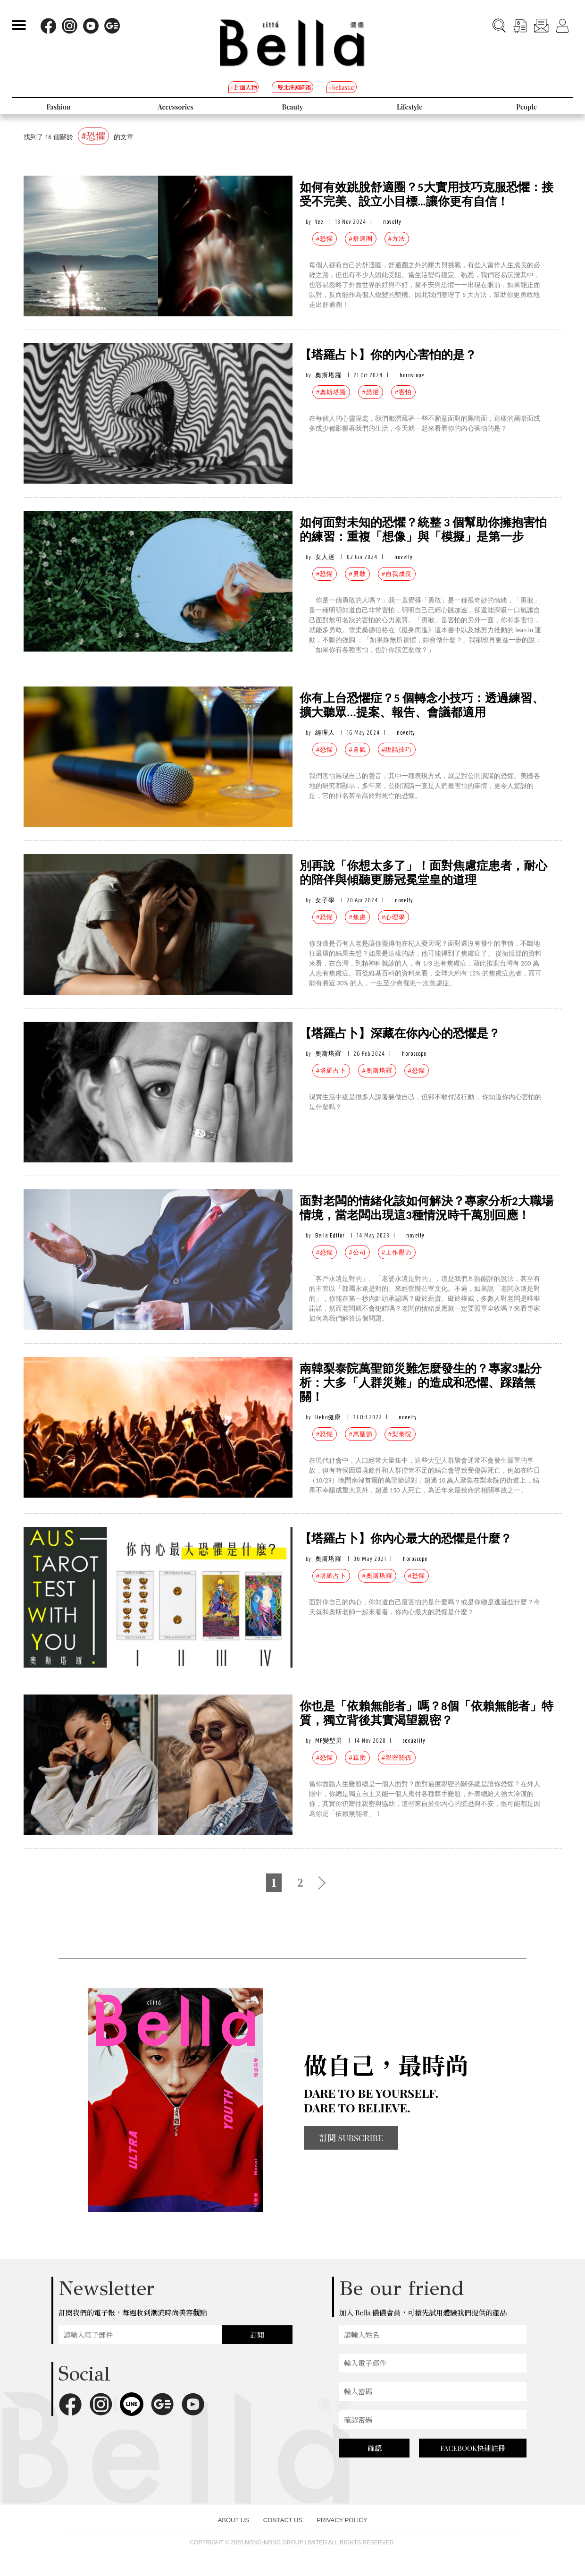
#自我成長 (397, 573)
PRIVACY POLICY (342, 2520)
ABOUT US (233, 2520)
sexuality (414, 1740)
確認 (375, 2448)
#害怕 (403, 392)
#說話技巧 (397, 749)
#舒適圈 (360, 238)
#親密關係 (397, 1757)
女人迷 (325, 556)
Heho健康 (328, 1417)
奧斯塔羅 (328, 375)
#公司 (357, 1252)
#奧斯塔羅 (331, 392)
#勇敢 (357, 573)
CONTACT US (282, 2520)
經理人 (325, 732)
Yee (319, 221)
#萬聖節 (360, 1434)
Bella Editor (330, 1235)
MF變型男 (329, 1740)
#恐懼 (324, 238)
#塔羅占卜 (331, 1070)
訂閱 (257, 2334)
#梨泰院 (400, 1434)
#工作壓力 (397, 1252)
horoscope (412, 375)
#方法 (396, 238)
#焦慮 (357, 917)
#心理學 (393, 917)
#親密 (357, 1757)
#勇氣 (357, 749)
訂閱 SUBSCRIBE (351, 2138)
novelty (392, 221)
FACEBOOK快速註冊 (472, 2448)
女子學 (325, 900)
